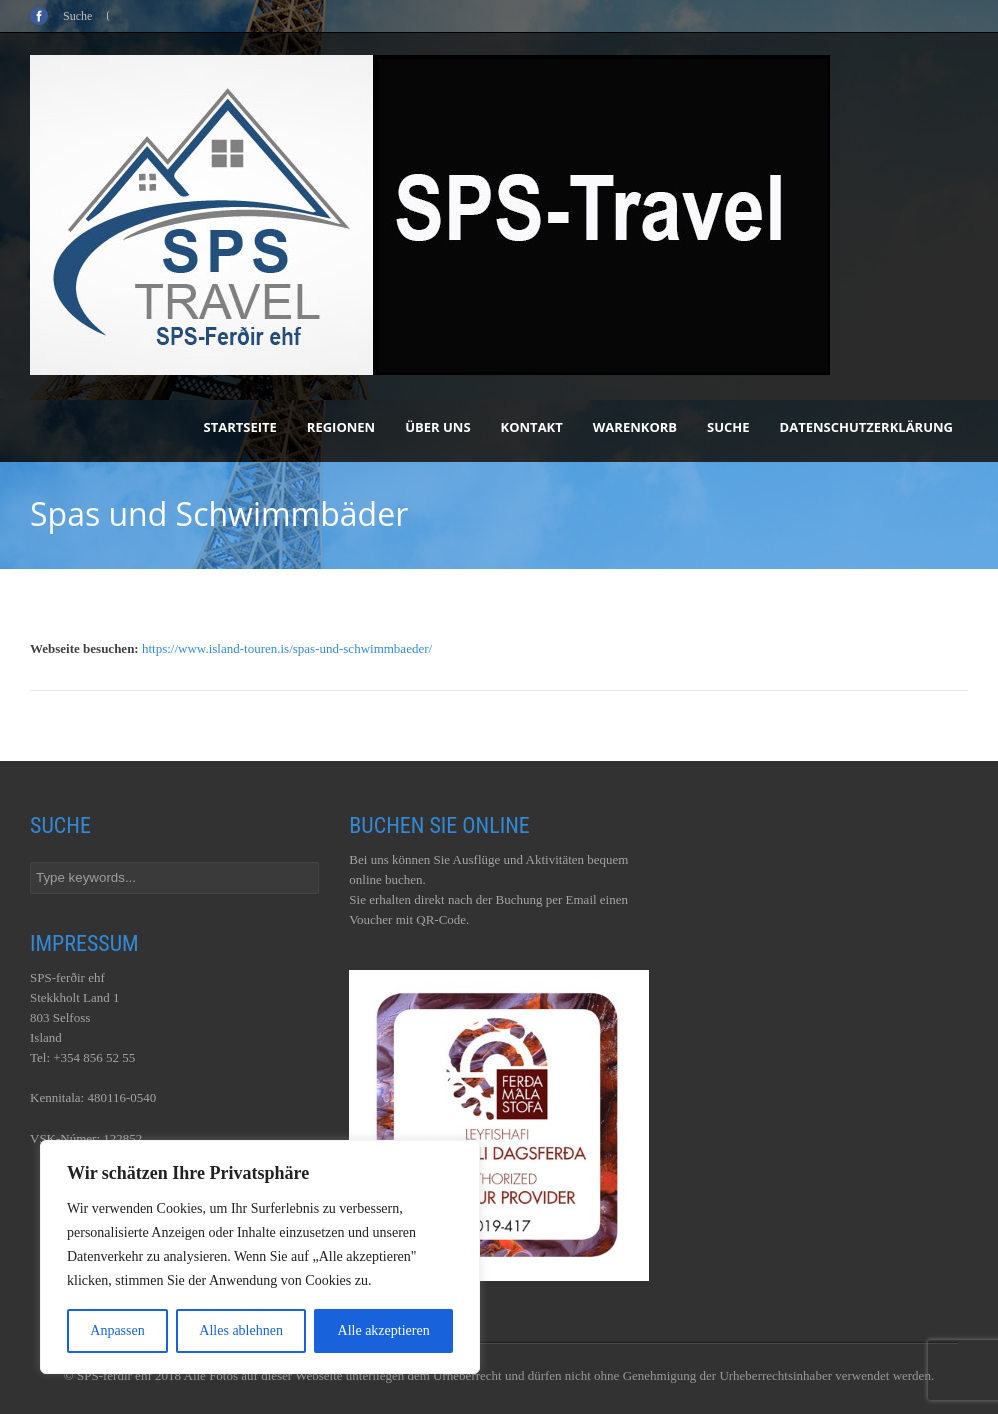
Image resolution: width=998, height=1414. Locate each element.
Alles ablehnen (241, 1330)
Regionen (341, 427)
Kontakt (532, 427)
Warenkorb (635, 427)
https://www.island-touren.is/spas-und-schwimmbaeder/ (287, 648)
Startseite (240, 427)
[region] (260, 1257)
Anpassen (117, 1330)
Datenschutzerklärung (866, 427)
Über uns (437, 427)
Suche (728, 427)
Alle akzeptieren (384, 1330)
